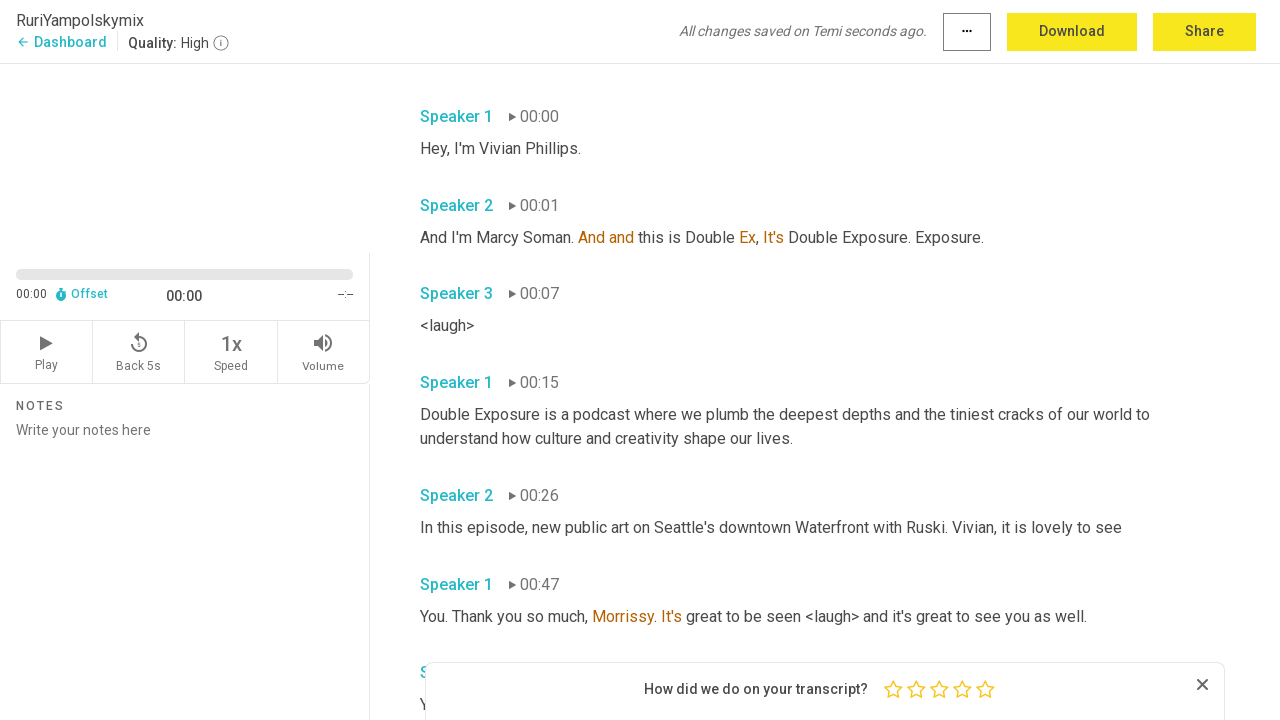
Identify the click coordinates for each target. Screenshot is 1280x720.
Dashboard (61, 42)
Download (1072, 31)
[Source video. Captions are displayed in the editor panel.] (185, 156)
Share (1204, 31)
